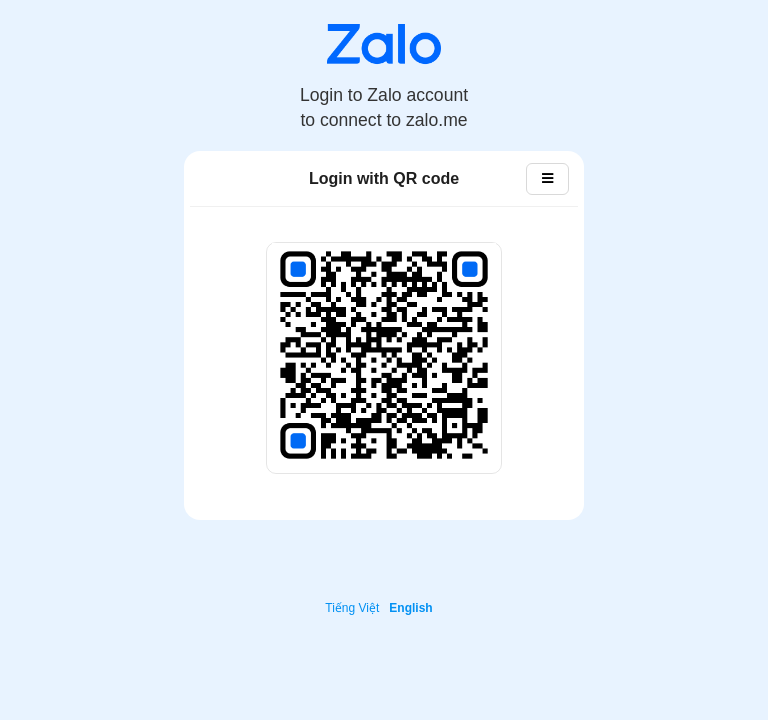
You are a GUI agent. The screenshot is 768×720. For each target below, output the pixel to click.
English (410, 608)
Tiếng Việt (352, 608)
